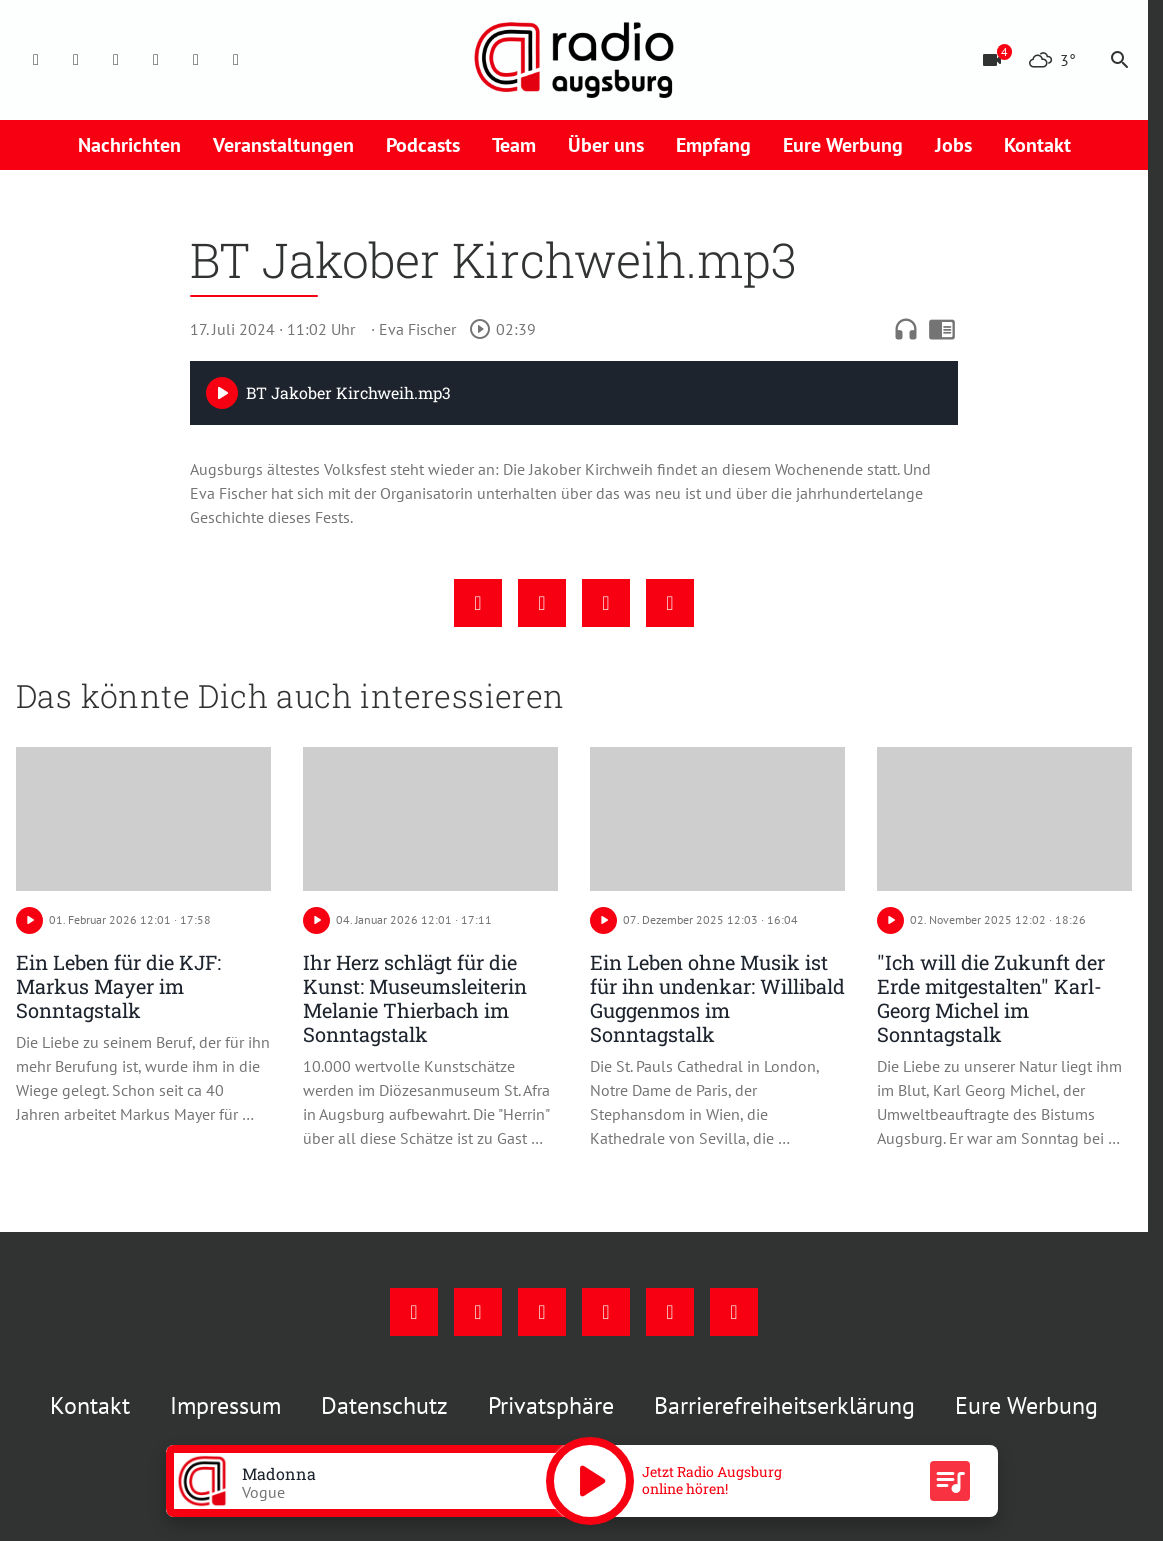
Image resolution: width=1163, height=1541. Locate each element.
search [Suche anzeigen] (1120, 60)
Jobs (953, 145)
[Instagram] (76, 60)
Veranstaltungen (283, 145)
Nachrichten (129, 145)
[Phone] (196, 60)
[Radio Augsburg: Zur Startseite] (574, 60)
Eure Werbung (843, 145)
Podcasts (423, 145)
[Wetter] (1052, 60)
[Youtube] (116, 60)
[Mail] (156, 60)
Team (514, 145)
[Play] (222, 393)
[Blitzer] (992, 60)
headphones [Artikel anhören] (906, 329)
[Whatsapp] (236, 60)
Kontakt (1037, 145)
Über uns (606, 145)
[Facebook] (36, 60)
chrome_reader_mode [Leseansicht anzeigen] (942, 329)
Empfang (713, 145)
